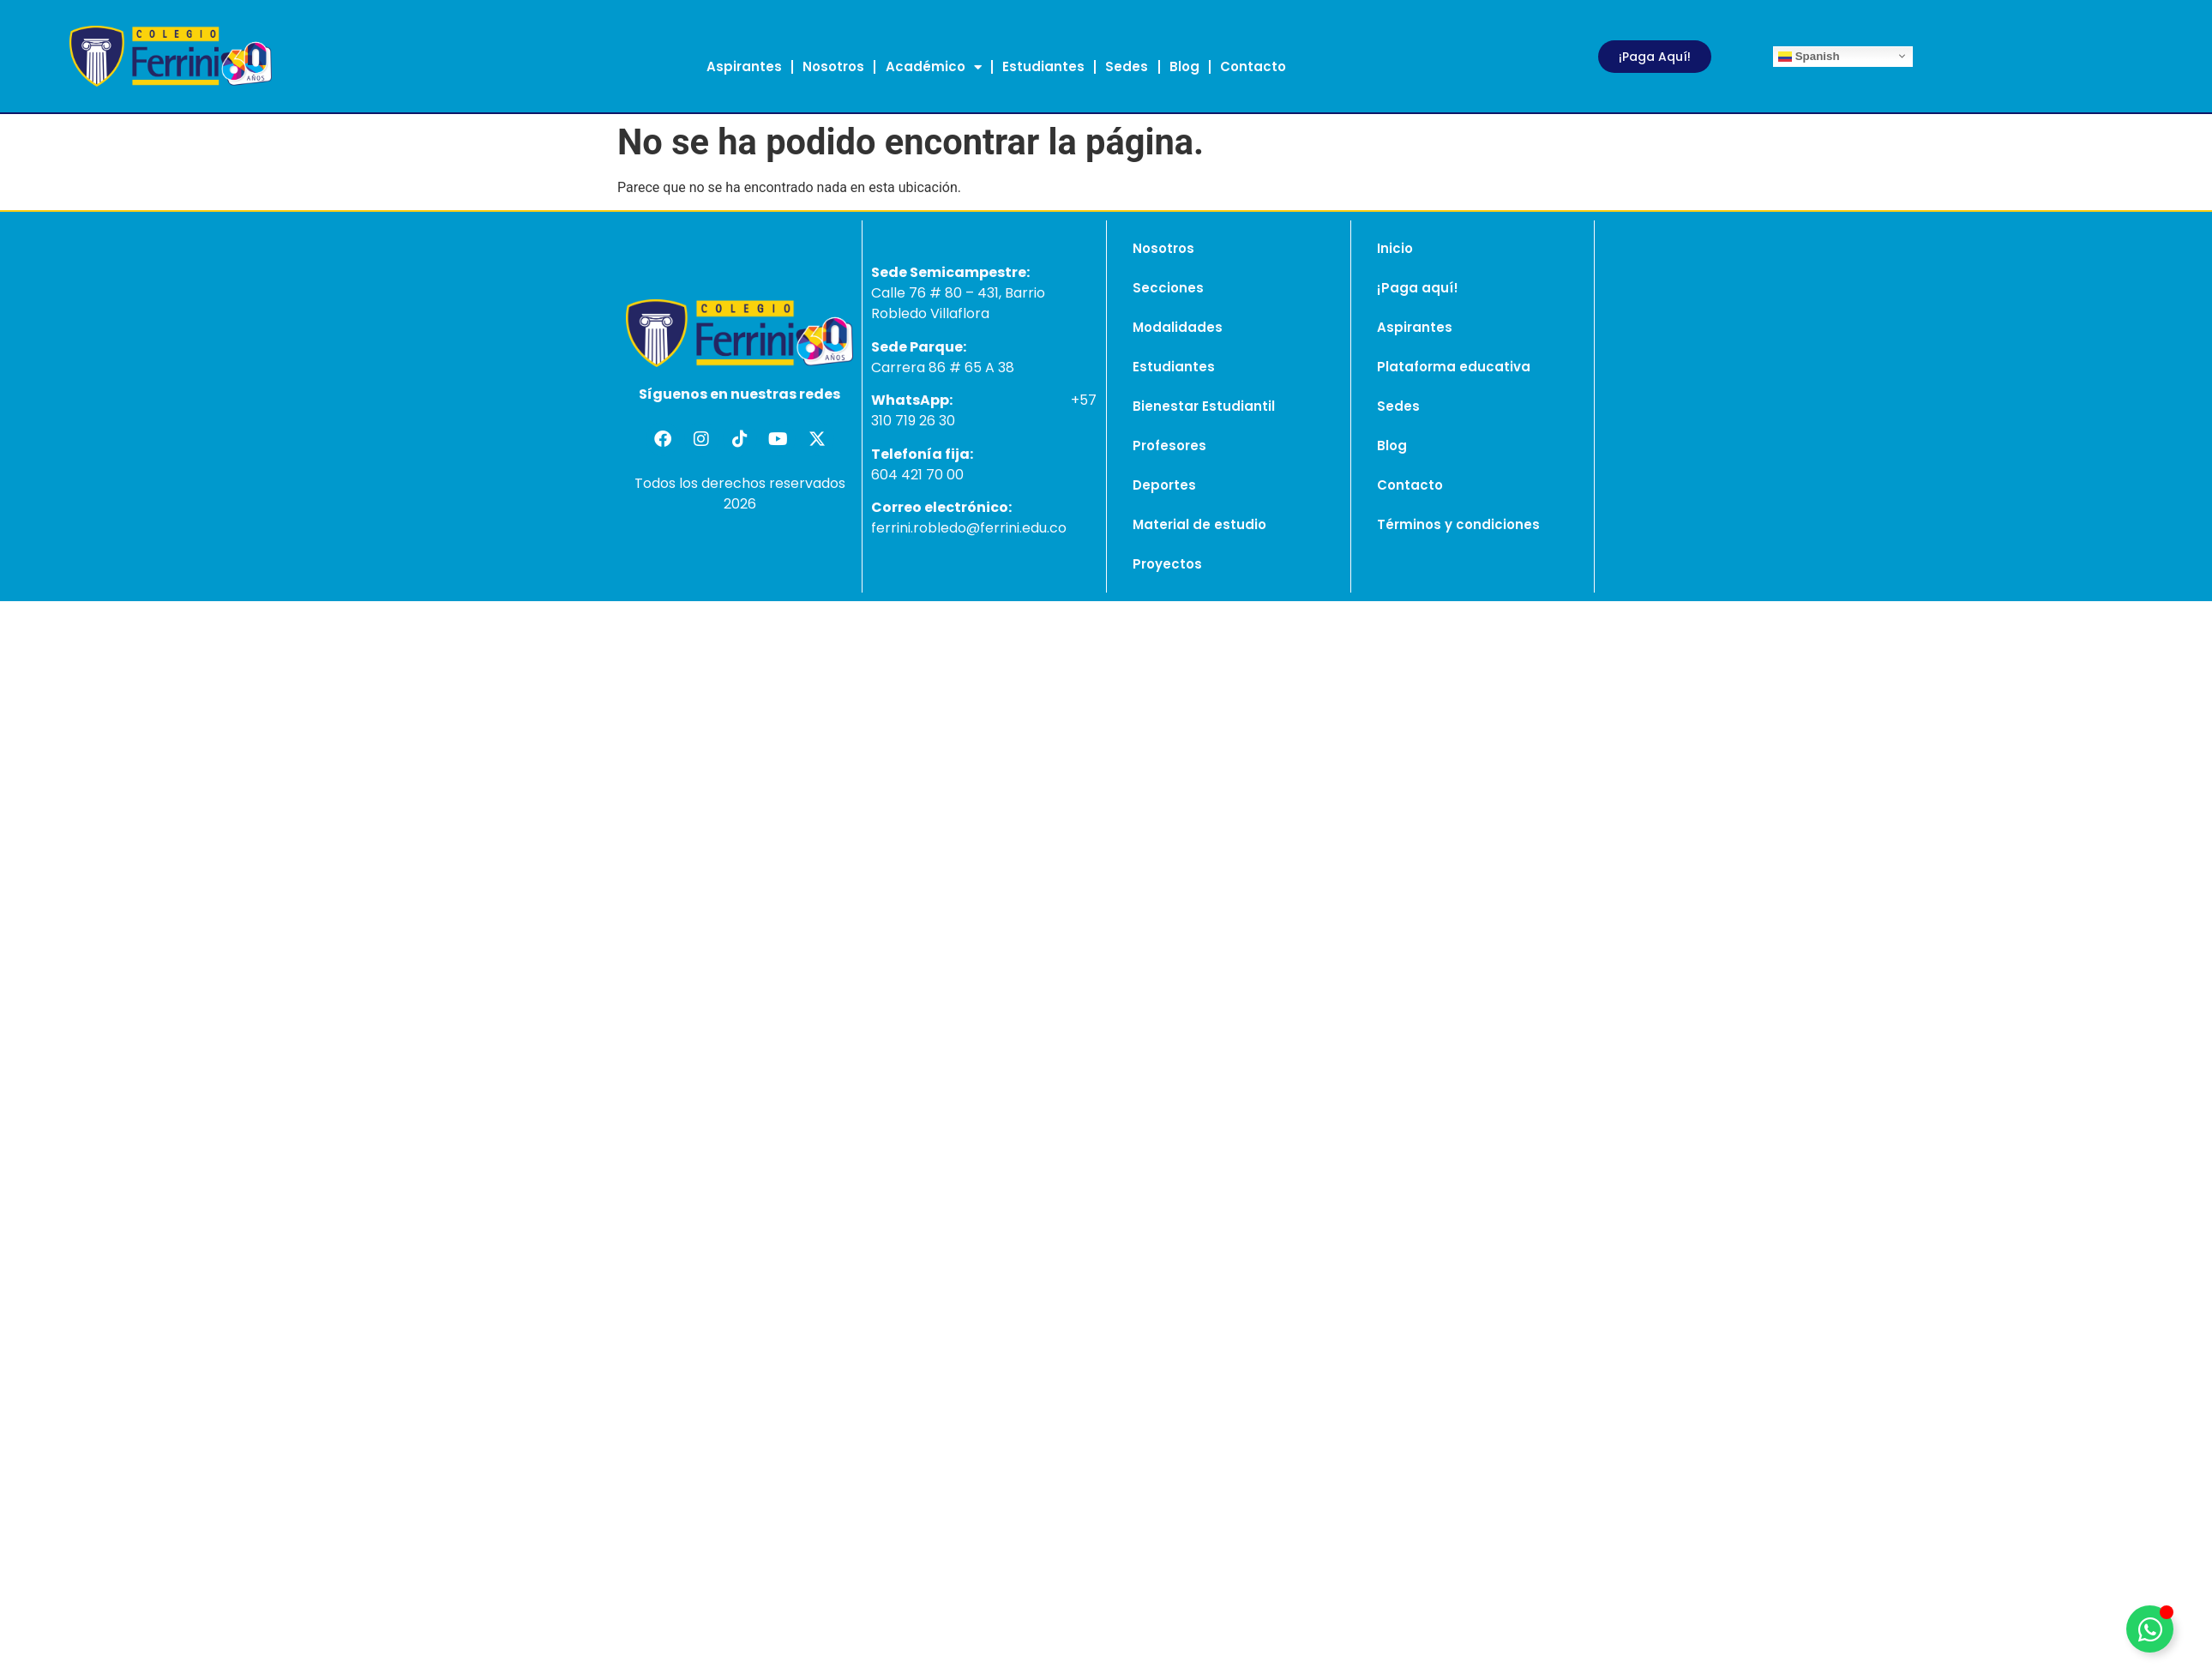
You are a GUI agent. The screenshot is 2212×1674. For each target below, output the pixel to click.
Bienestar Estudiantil (1204, 406)
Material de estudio (1199, 524)
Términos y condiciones (1458, 524)
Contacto (1253, 66)
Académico (934, 67)
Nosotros (833, 66)
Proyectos (1167, 564)
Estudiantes (1043, 66)
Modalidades (1178, 327)
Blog (1184, 66)
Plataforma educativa (1453, 367)
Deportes (1164, 485)
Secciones (1168, 288)
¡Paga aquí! (1417, 288)
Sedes (1126, 66)
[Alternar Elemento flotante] (2149, 1629)
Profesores (1169, 446)
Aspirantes (744, 66)
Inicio (1395, 248)
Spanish (1809, 56)
